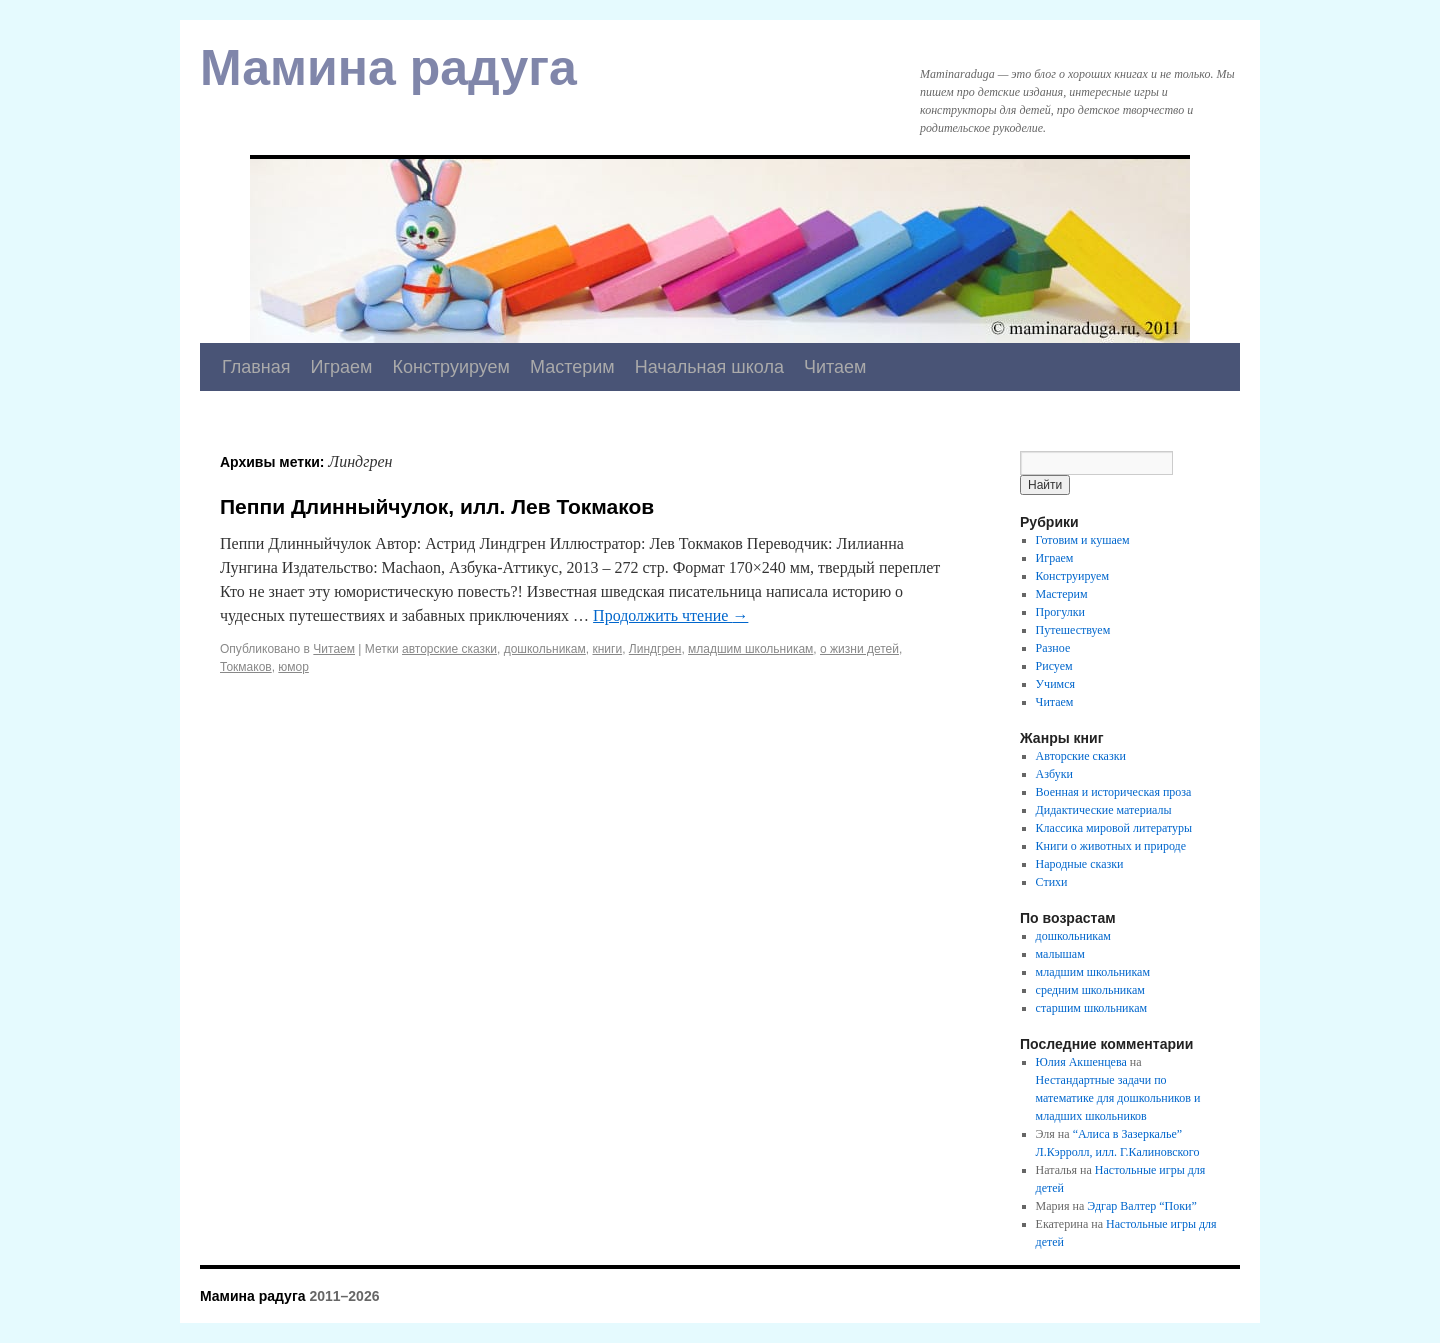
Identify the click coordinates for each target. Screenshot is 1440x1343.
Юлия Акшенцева (1081, 1062)
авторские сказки (449, 649)
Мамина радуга (388, 68)
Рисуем (1054, 666)
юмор (293, 667)
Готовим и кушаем (1083, 540)
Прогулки (1060, 612)
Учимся (1055, 684)
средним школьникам (1090, 990)
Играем (342, 367)
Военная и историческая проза (1114, 792)
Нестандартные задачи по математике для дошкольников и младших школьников (1118, 1098)
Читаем (835, 367)
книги (607, 649)
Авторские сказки (1081, 756)
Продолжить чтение (670, 615)
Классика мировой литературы (1114, 828)
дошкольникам (545, 649)
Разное (1053, 648)
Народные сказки (1080, 864)
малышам (1060, 954)
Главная (256, 367)
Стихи (1052, 882)
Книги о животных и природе (1111, 846)
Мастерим (572, 367)
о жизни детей (859, 649)
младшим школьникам (750, 649)
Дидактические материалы (1104, 810)
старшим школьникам (1091, 1008)
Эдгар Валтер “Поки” (1142, 1206)
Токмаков (246, 667)
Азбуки (1054, 774)
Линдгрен (655, 649)
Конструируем (451, 367)
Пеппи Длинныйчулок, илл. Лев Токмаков (437, 506)
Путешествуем (1073, 630)
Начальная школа (709, 367)
